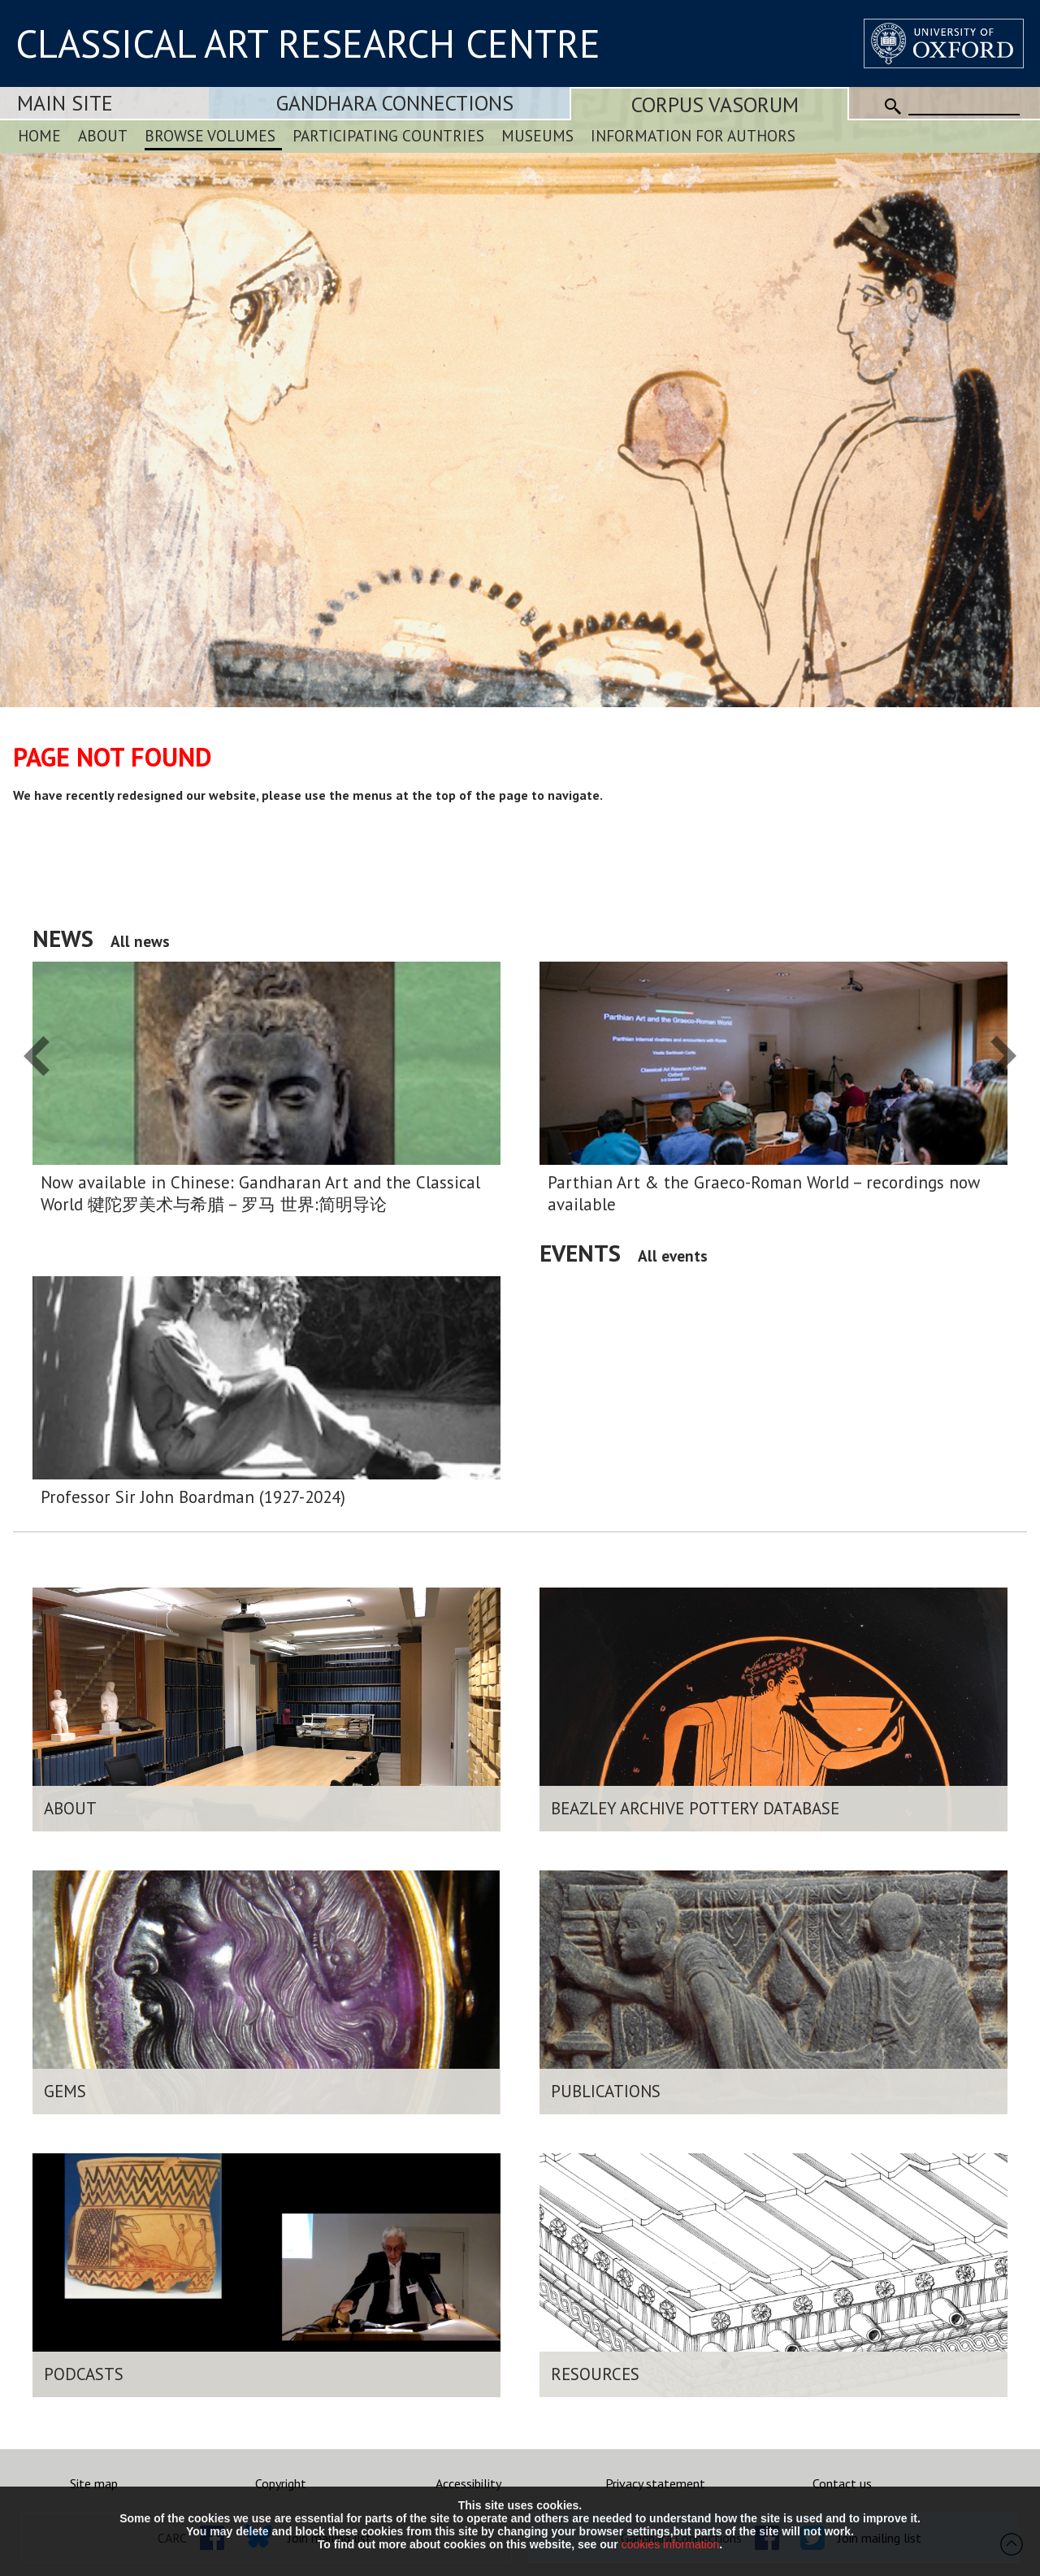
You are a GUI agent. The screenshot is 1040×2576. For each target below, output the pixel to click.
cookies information (671, 2544)
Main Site (65, 102)
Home (39, 135)
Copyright (280, 2483)
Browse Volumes (210, 135)
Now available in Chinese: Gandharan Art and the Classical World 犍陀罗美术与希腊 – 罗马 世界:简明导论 (260, 1193)
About (103, 135)
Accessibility (468, 2483)
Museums (537, 135)
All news (140, 941)
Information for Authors (693, 135)
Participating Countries (388, 135)
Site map (94, 2483)
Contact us (842, 2483)
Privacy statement (655, 2483)
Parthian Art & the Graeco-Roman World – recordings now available (764, 1193)
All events (673, 1255)
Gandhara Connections (395, 102)
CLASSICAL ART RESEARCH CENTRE (307, 43)
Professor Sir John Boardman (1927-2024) (193, 1497)
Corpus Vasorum (715, 104)
